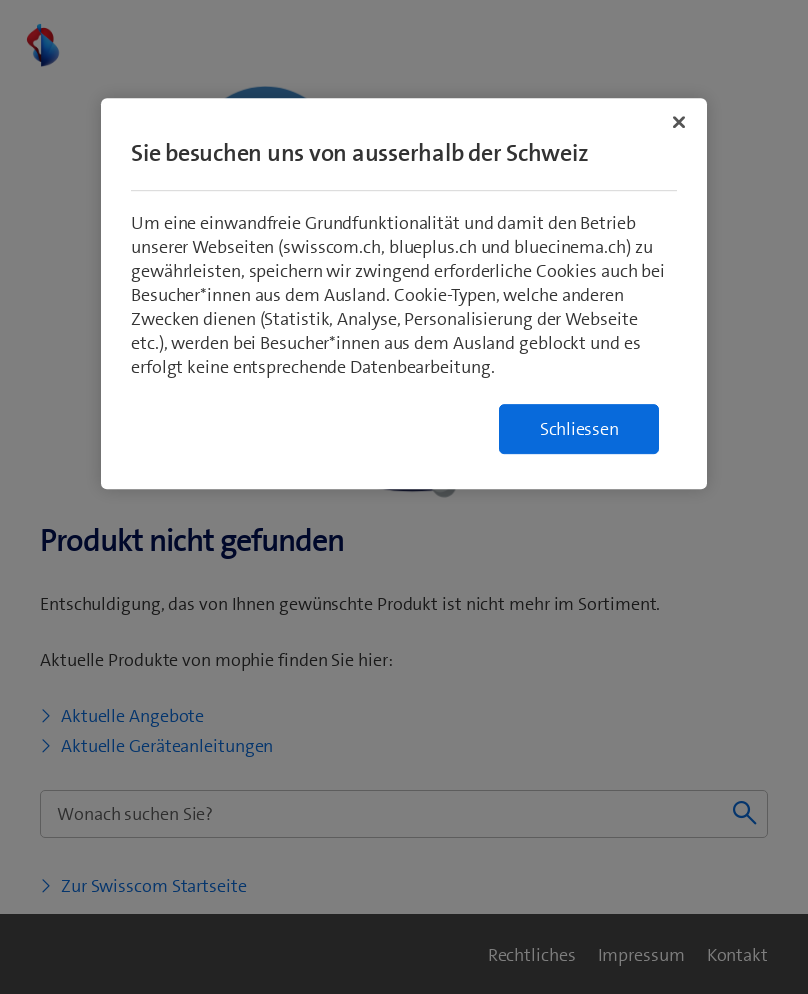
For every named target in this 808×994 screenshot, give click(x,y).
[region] (404, 293)
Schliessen (579, 429)
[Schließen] (679, 122)
